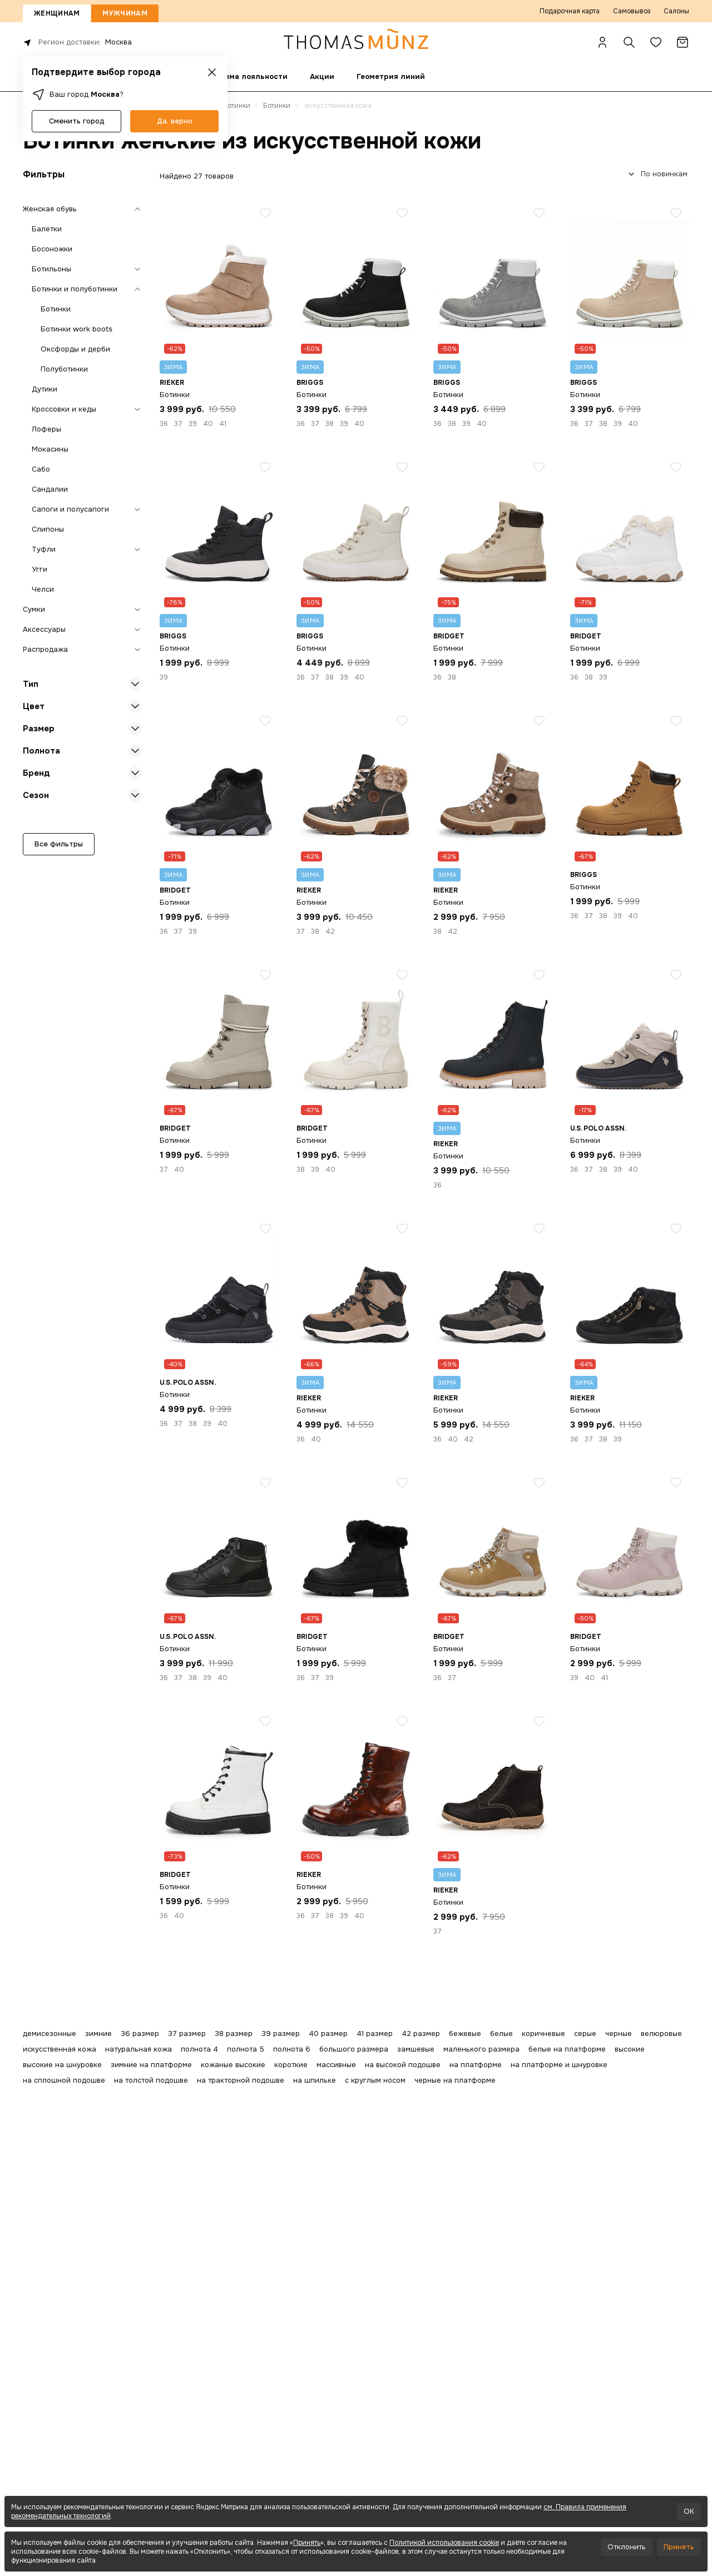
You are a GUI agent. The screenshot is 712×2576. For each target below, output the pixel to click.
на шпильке (314, 2080)
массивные (336, 2064)
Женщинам (57, 13)
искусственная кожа (59, 2049)
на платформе (475, 2064)
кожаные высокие (233, 2064)
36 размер (140, 2033)
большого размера (353, 2049)
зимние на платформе (151, 2064)
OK (689, 2511)
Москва (118, 42)
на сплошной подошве (64, 2080)
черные (618, 2033)
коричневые (543, 2033)
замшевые (415, 2049)
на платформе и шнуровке (559, 2064)
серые (585, 2033)
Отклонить (626, 2547)
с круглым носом (375, 2080)
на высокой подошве (403, 2064)
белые (501, 2033)
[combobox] (656, 174)
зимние (98, 2033)
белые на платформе (567, 2049)
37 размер (187, 2033)
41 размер (375, 2033)
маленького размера (481, 2049)
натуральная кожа (138, 2049)
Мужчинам (124, 13)
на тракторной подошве (240, 2080)
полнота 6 (291, 2049)
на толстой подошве (151, 2080)
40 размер (328, 2033)
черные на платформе (455, 2080)
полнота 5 (245, 2049)
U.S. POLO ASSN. (598, 1128)
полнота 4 (199, 2049)
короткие (291, 2064)
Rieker (172, 382)
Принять (306, 2542)
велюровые (661, 2033)
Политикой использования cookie (444, 2542)
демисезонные (49, 2033)
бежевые (465, 2033)
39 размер (280, 2033)
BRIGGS (309, 382)
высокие (630, 2049)
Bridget (448, 636)
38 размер (234, 2033)
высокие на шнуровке (62, 2064)
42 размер (421, 2033)
